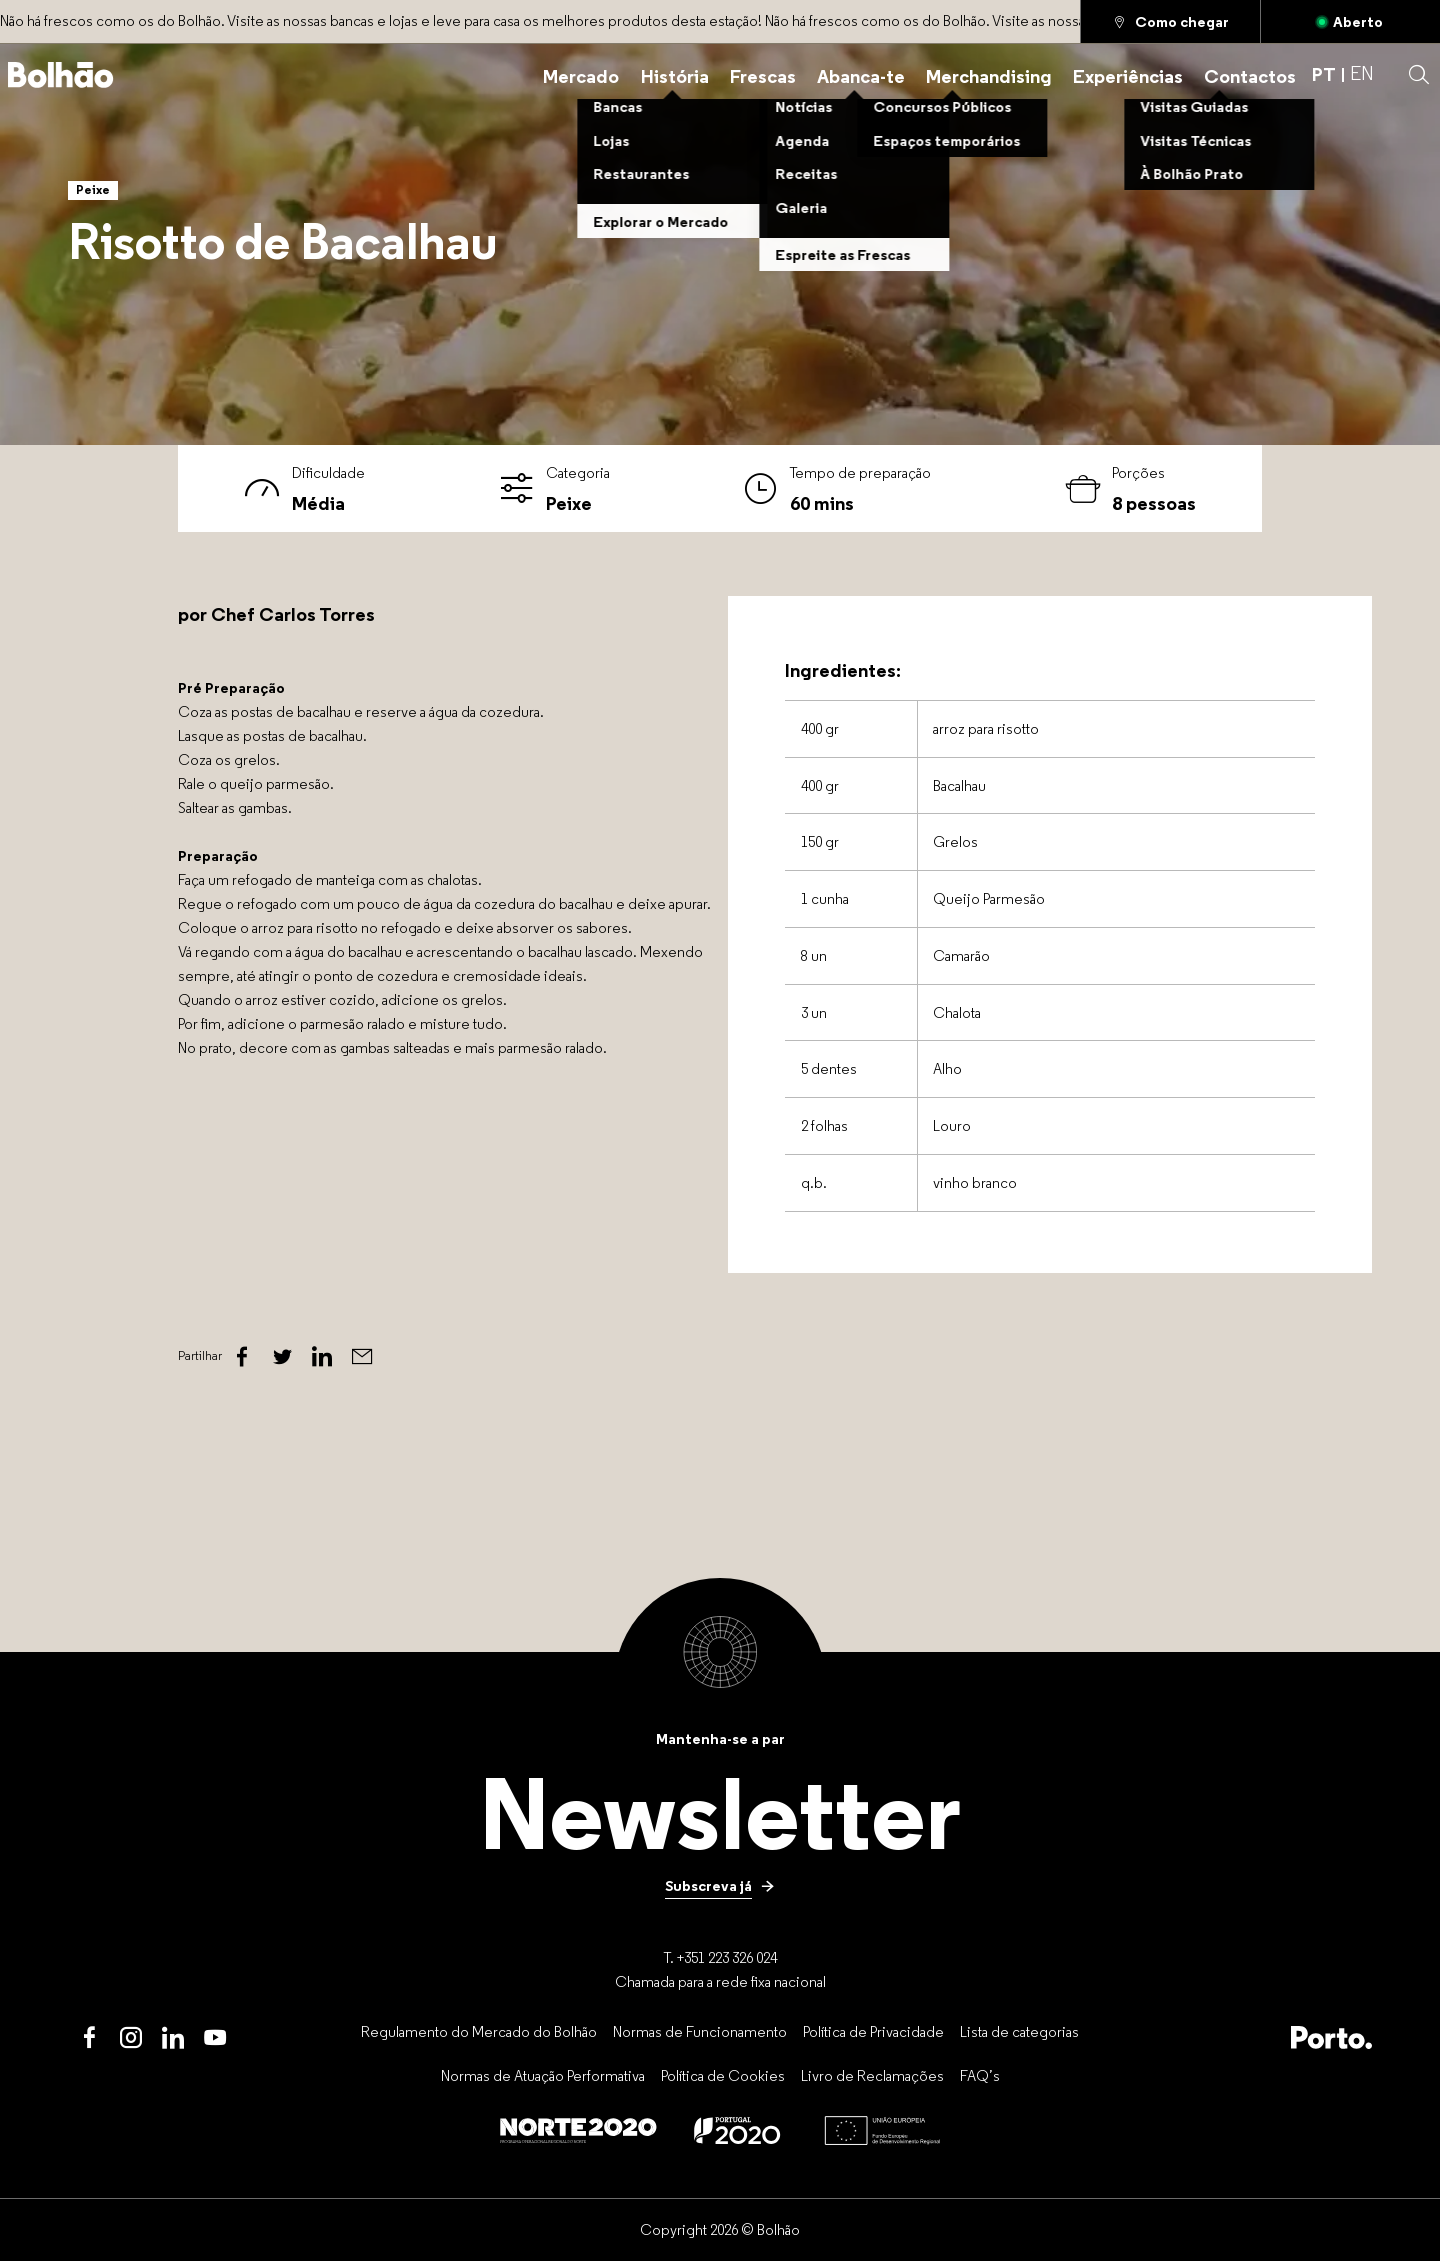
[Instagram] (131, 2038)
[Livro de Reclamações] (872, 2076)
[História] (675, 74)
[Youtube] (215, 2038)
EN (1362, 74)
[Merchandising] (989, 74)
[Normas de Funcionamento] (700, 2031)
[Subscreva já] (720, 1886)
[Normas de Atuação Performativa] (543, 2076)
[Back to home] (61, 75)
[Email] (362, 1357)
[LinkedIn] (173, 2038)
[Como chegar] (1170, 21)
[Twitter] (282, 1357)
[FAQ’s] (980, 2076)
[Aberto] (1350, 21)
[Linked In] (322, 1357)
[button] (1419, 75)
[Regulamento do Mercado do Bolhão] (479, 2031)
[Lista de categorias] (1019, 2031)
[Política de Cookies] (723, 2076)
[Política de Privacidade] (873, 2031)
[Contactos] (1250, 74)
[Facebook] (242, 1357)
